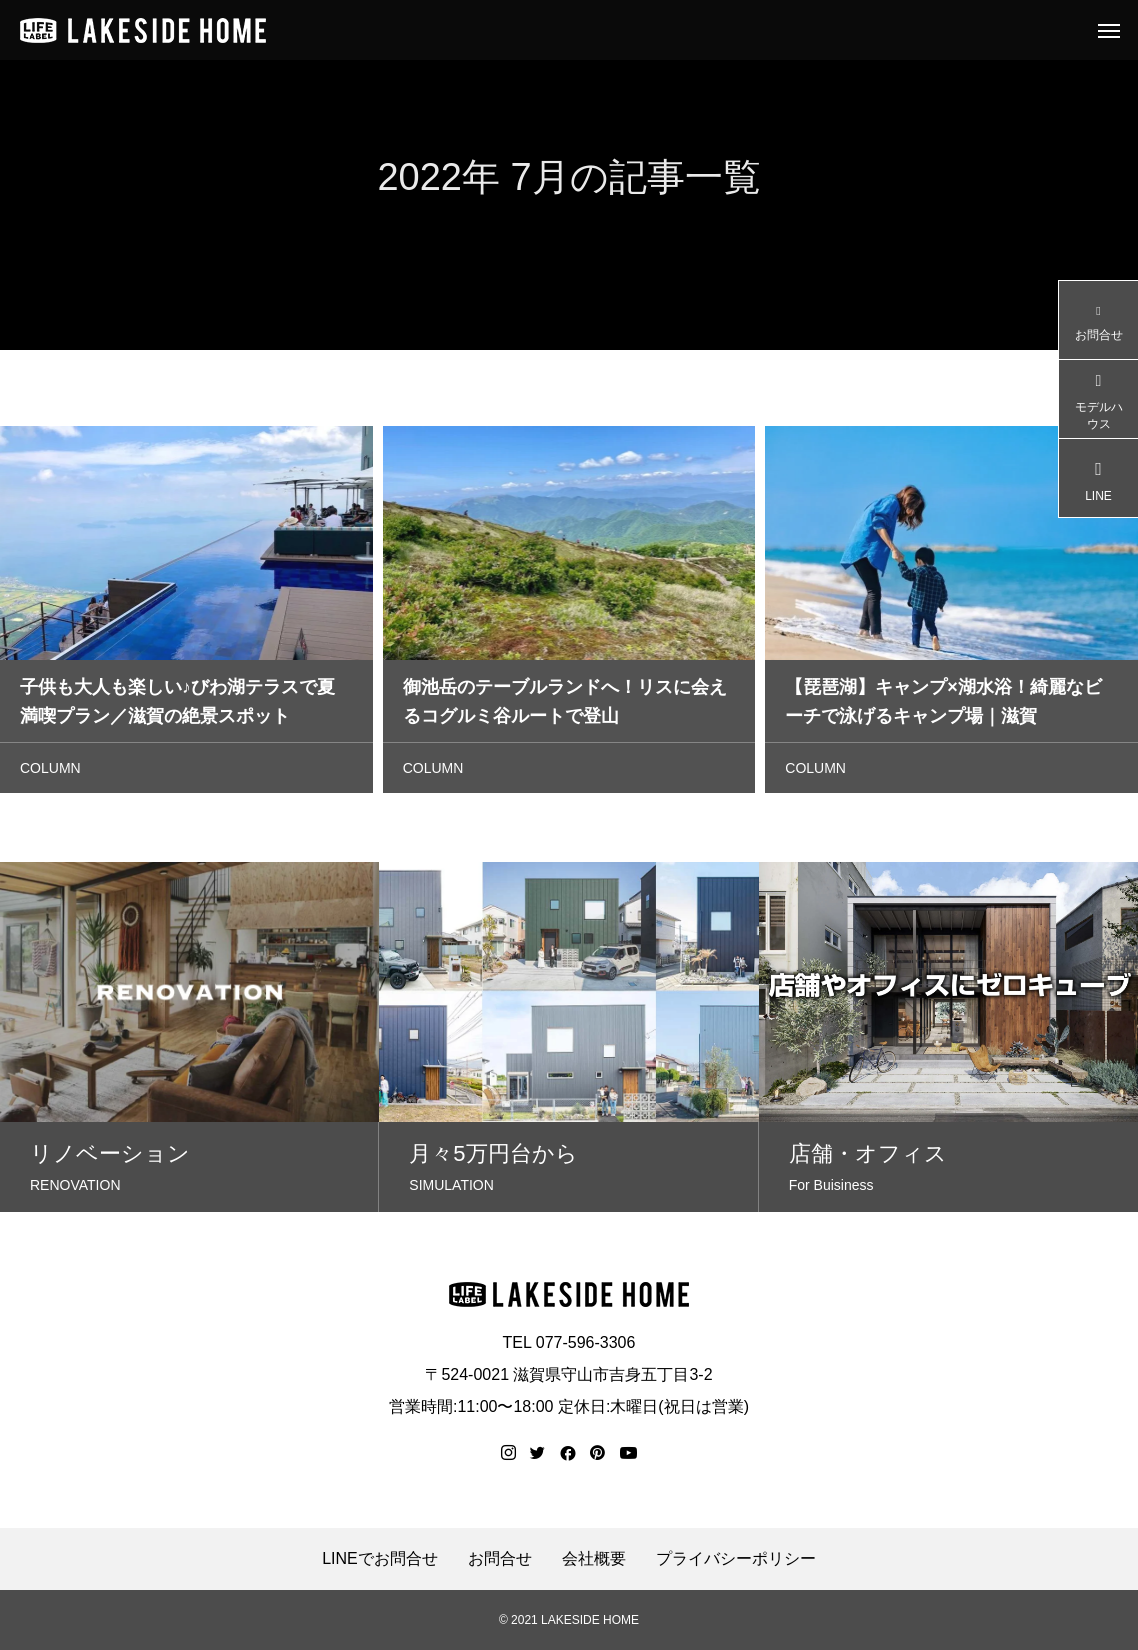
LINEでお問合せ (380, 1559)
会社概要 (594, 1559)
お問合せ (500, 1559)
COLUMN (50, 772)
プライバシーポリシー (736, 1559)
